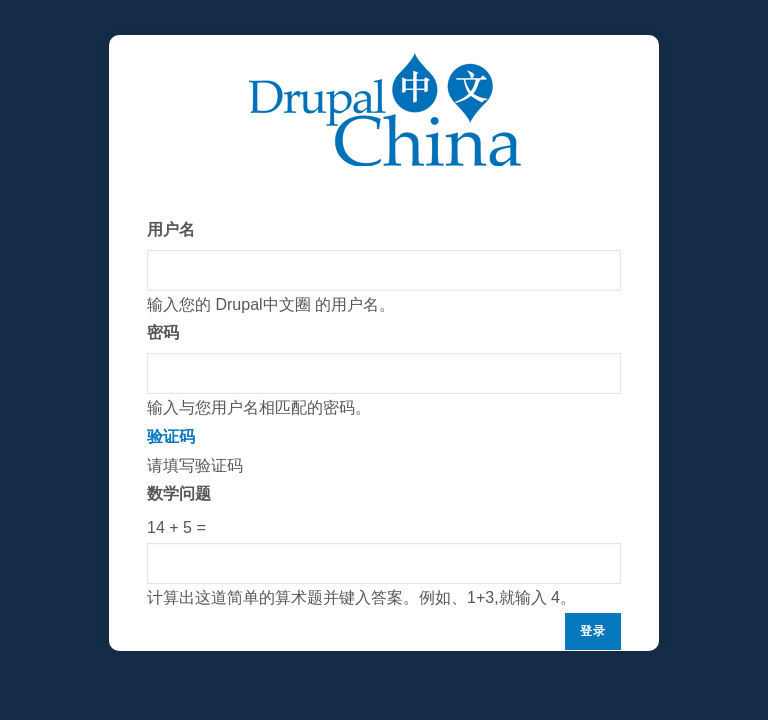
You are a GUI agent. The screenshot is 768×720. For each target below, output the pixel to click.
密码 (163, 332)
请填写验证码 (384, 518)
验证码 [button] (171, 436)
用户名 (171, 229)
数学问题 (179, 493)
